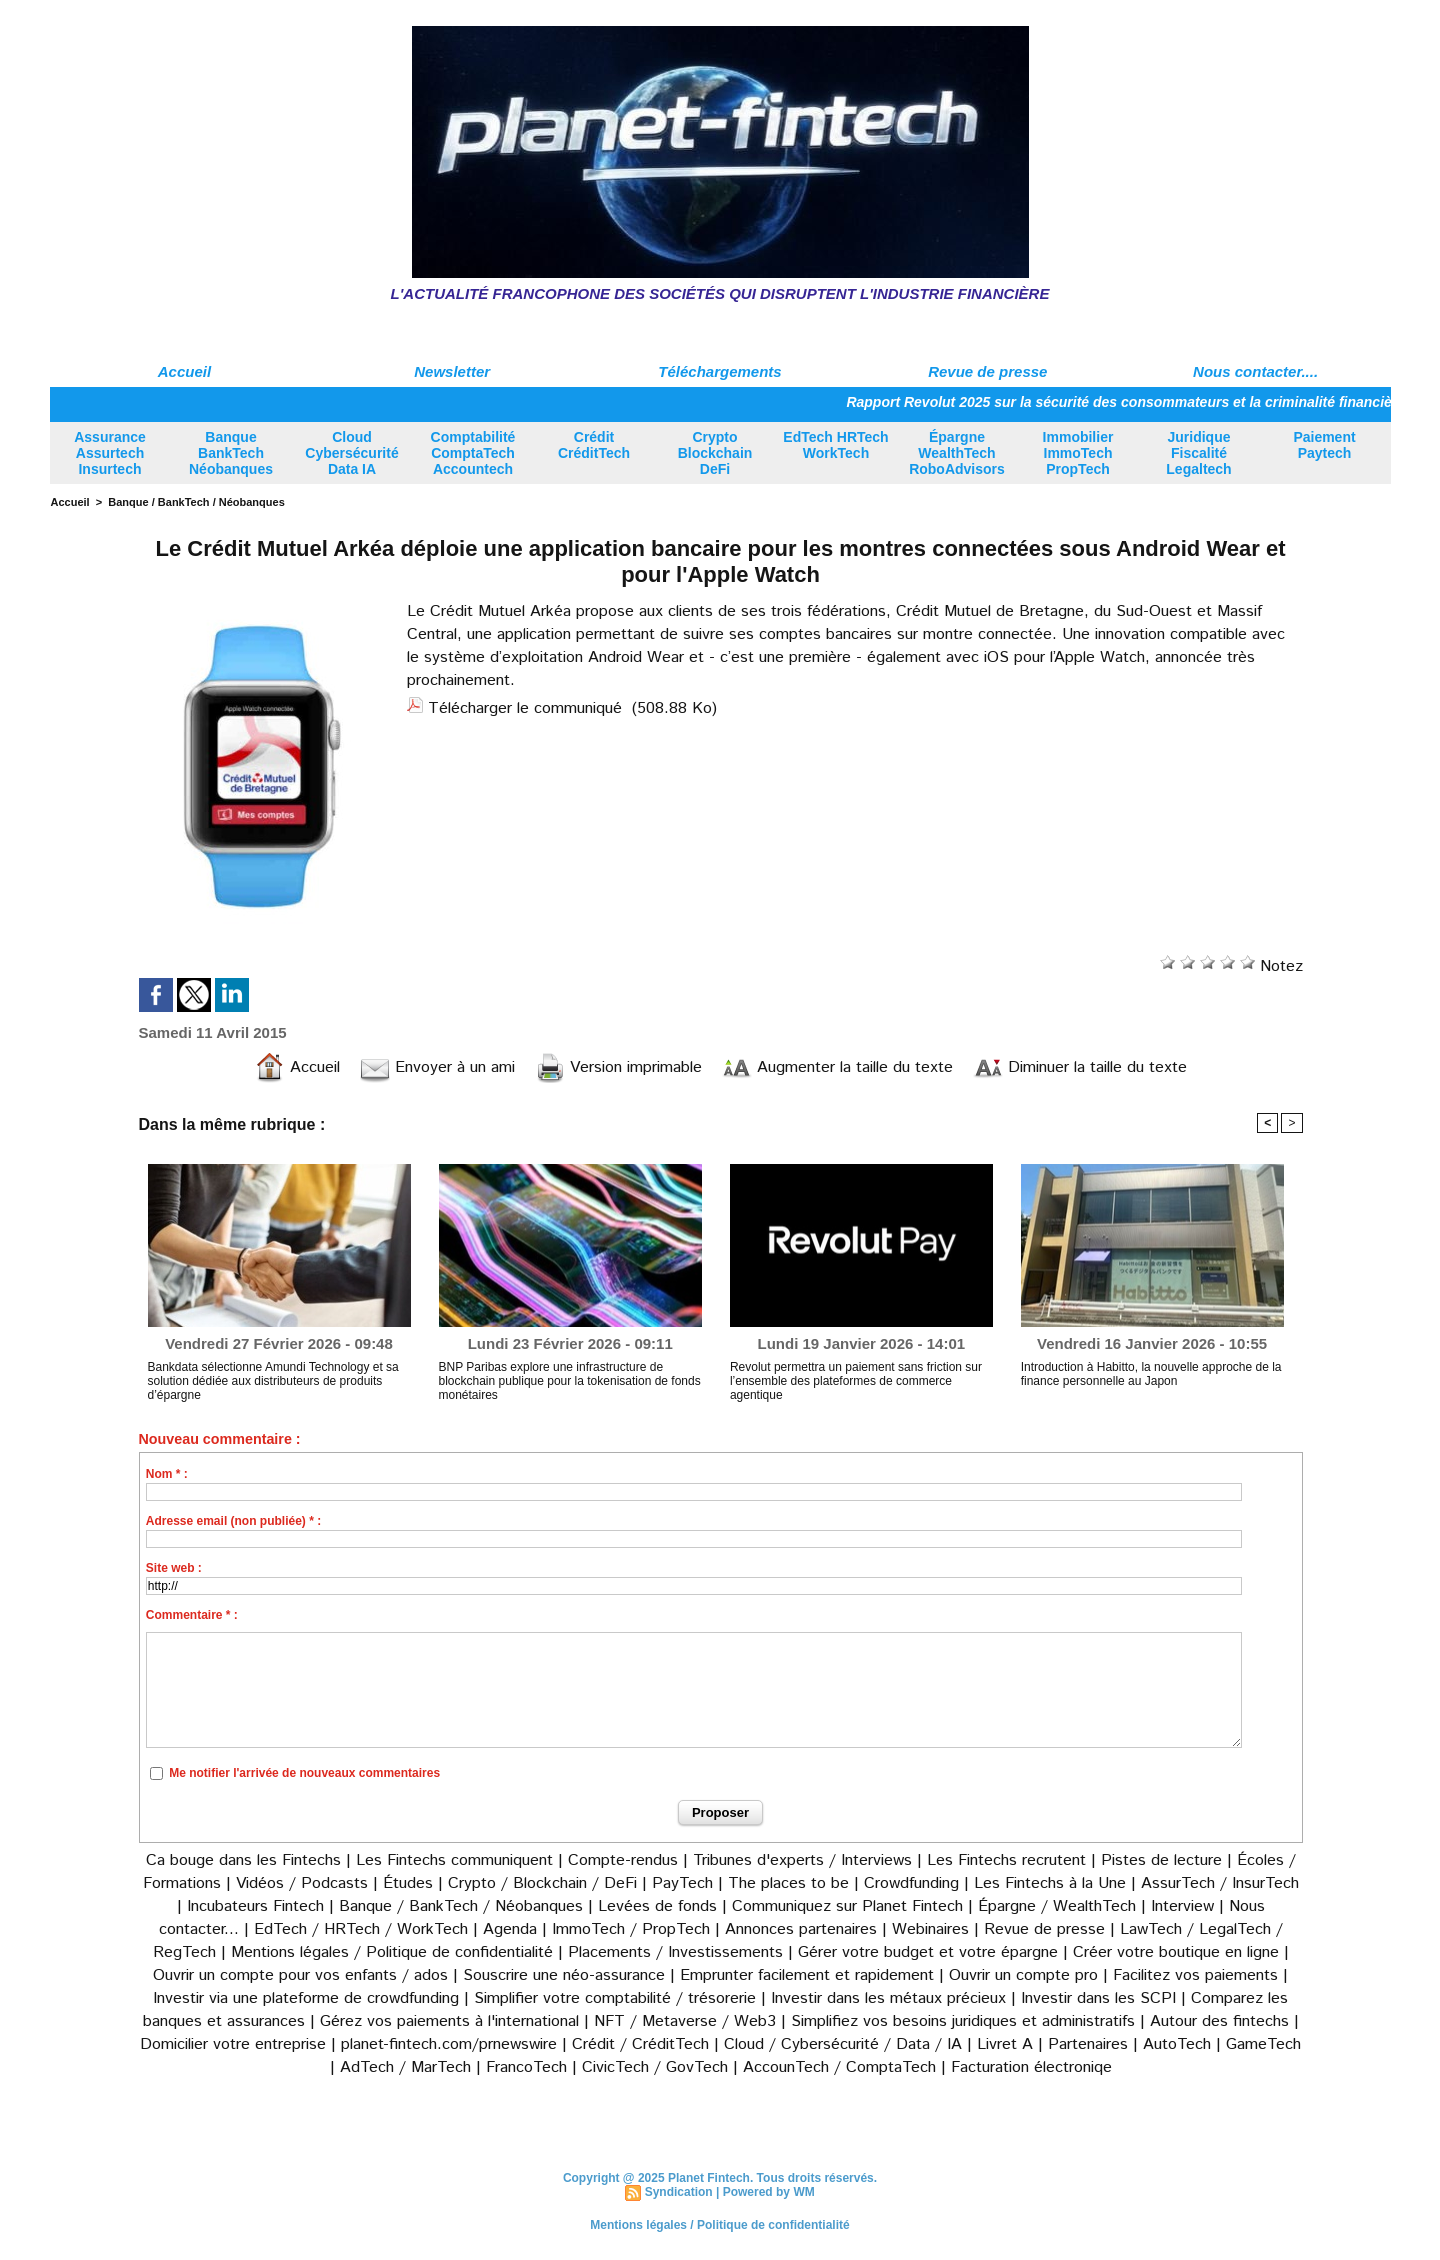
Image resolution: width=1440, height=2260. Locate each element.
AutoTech (1177, 2044)
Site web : (174, 1568)
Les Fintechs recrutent (1006, 1860)
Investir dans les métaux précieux (888, 1998)
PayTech (685, 1883)
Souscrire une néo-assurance (564, 1975)
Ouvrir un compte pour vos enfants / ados (300, 1975)
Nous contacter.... (1255, 371)
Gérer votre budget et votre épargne (928, 1952)
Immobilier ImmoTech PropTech (1078, 453)
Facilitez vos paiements (1195, 1975)
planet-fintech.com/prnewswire (449, 2044)
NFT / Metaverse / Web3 (685, 2021)
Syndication (679, 2192)
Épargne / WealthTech (1057, 1906)
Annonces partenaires (801, 1929)
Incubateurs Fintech (255, 1906)
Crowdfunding (911, 1883)
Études (408, 1883)
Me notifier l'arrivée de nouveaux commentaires (304, 1773)
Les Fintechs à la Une (1050, 1883)
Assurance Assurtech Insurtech (110, 453)
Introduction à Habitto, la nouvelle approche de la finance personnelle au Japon (1151, 1374)
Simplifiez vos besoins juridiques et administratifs (963, 2021)
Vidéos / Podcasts (302, 1883)
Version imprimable (618, 1067)
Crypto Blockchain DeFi (715, 453)
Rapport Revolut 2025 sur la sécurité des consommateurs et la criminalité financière (1136, 402)
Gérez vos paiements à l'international (449, 2021)
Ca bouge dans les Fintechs (243, 1860)
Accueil (184, 371)
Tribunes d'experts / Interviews (802, 1860)
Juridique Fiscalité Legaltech (1198, 453)
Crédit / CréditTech (640, 2044)
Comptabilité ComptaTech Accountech (473, 453)
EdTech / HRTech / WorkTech (361, 1929)
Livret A (1005, 2044)
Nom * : (167, 1474)
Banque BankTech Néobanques (231, 453)
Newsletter (452, 371)
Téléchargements (719, 371)
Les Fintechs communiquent (454, 1860)
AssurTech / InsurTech (1220, 1883)
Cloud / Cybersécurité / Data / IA (843, 2044)
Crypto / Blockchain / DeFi (542, 1883)
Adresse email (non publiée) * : (233, 1521)
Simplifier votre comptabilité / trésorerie (615, 1998)
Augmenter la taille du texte (837, 1067)
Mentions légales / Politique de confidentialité (392, 1952)
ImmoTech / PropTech (631, 1929)
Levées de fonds (657, 1906)
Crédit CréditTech (594, 445)
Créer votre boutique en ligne (1176, 1952)
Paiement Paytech (1324, 445)
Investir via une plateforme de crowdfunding (306, 1998)
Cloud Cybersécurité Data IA (351, 453)
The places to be (788, 1883)
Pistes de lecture (1161, 1860)
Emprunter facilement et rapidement (807, 1975)
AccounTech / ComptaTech (839, 2067)
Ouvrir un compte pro (1023, 1975)
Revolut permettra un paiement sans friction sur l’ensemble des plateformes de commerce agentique (856, 1381)
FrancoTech (526, 2067)
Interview (1185, 1906)
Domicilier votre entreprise (233, 2044)
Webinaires (930, 1929)
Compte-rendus (623, 1860)
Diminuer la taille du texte (1080, 1067)
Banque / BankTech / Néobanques (196, 502)
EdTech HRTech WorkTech (835, 445)
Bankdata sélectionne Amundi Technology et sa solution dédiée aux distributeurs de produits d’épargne (273, 1381)
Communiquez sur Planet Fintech (847, 1906)
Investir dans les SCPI (1098, 1998)
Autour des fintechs (1219, 2021)
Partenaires (1088, 2044)
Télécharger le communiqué (525, 708)
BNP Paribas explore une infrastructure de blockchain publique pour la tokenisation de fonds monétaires (570, 1381)
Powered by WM (769, 2192)
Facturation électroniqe (1031, 2067)
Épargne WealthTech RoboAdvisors (957, 453)
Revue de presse (987, 371)
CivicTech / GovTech (655, 2067)
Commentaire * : (192, 1615)
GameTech (1263, 2044)
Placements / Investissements (675, 1952)
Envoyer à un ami (437, 1067)
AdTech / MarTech (405, 2067)
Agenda (510, 1929)
